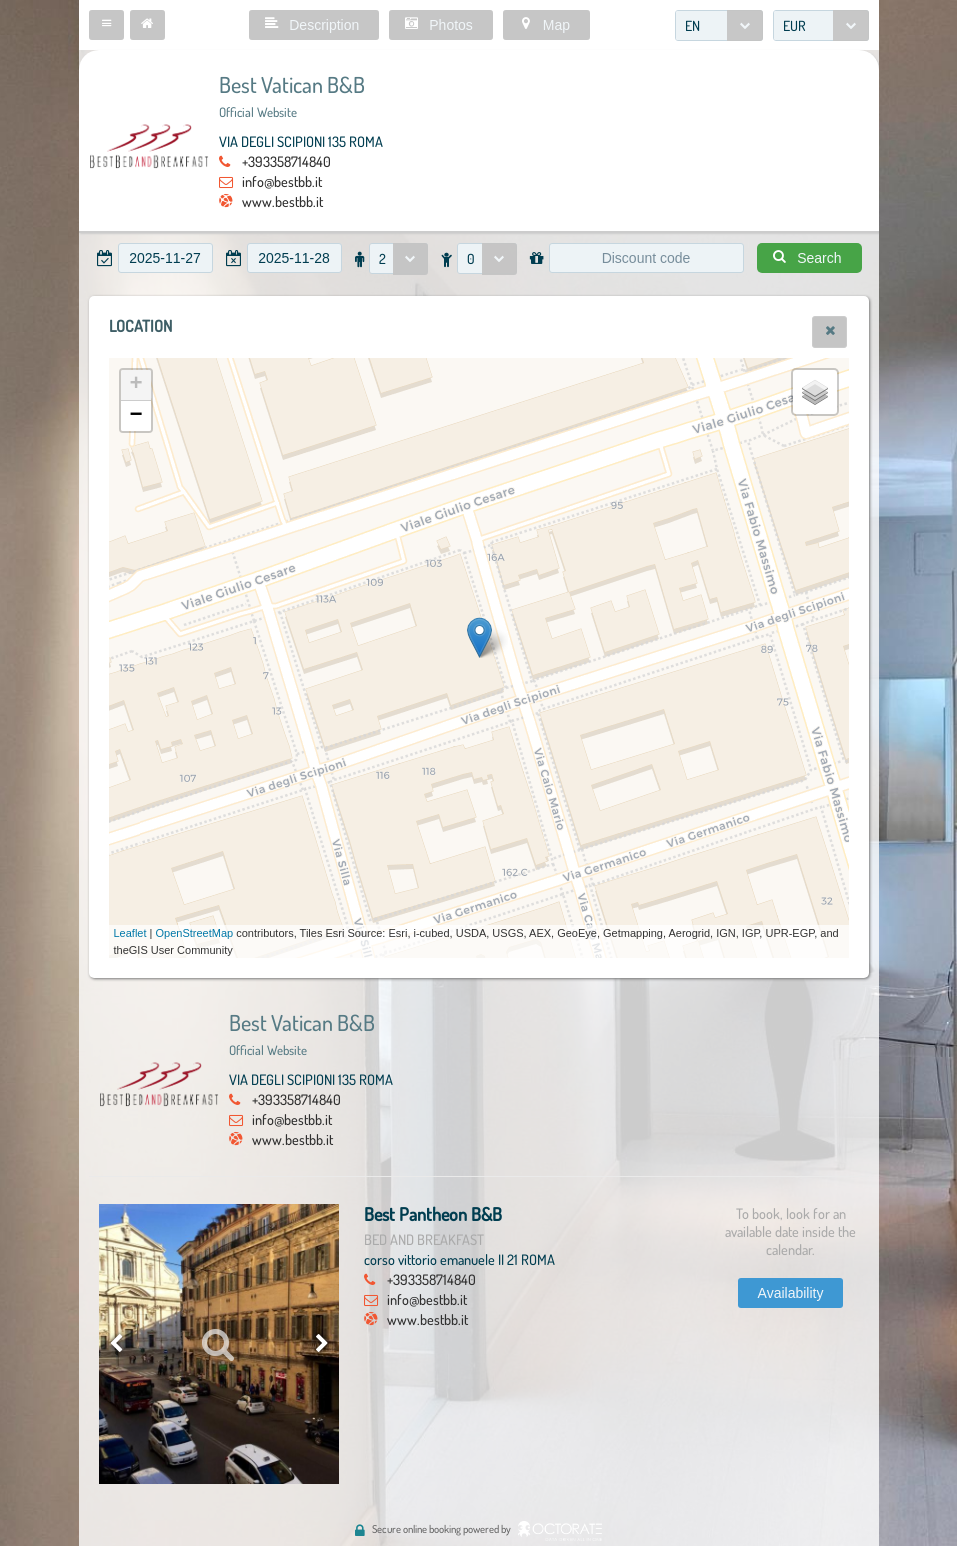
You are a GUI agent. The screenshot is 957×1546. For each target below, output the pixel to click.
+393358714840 (286, 161)
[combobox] (719, 25)
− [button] (135, 416)
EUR (794, 25)
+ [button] (135, 385)
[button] (106, 25)
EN (692, 25)
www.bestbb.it (282, 201)
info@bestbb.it (282, 181)
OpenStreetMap (195, 933)
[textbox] (165, 258)
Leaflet (130, 933)
